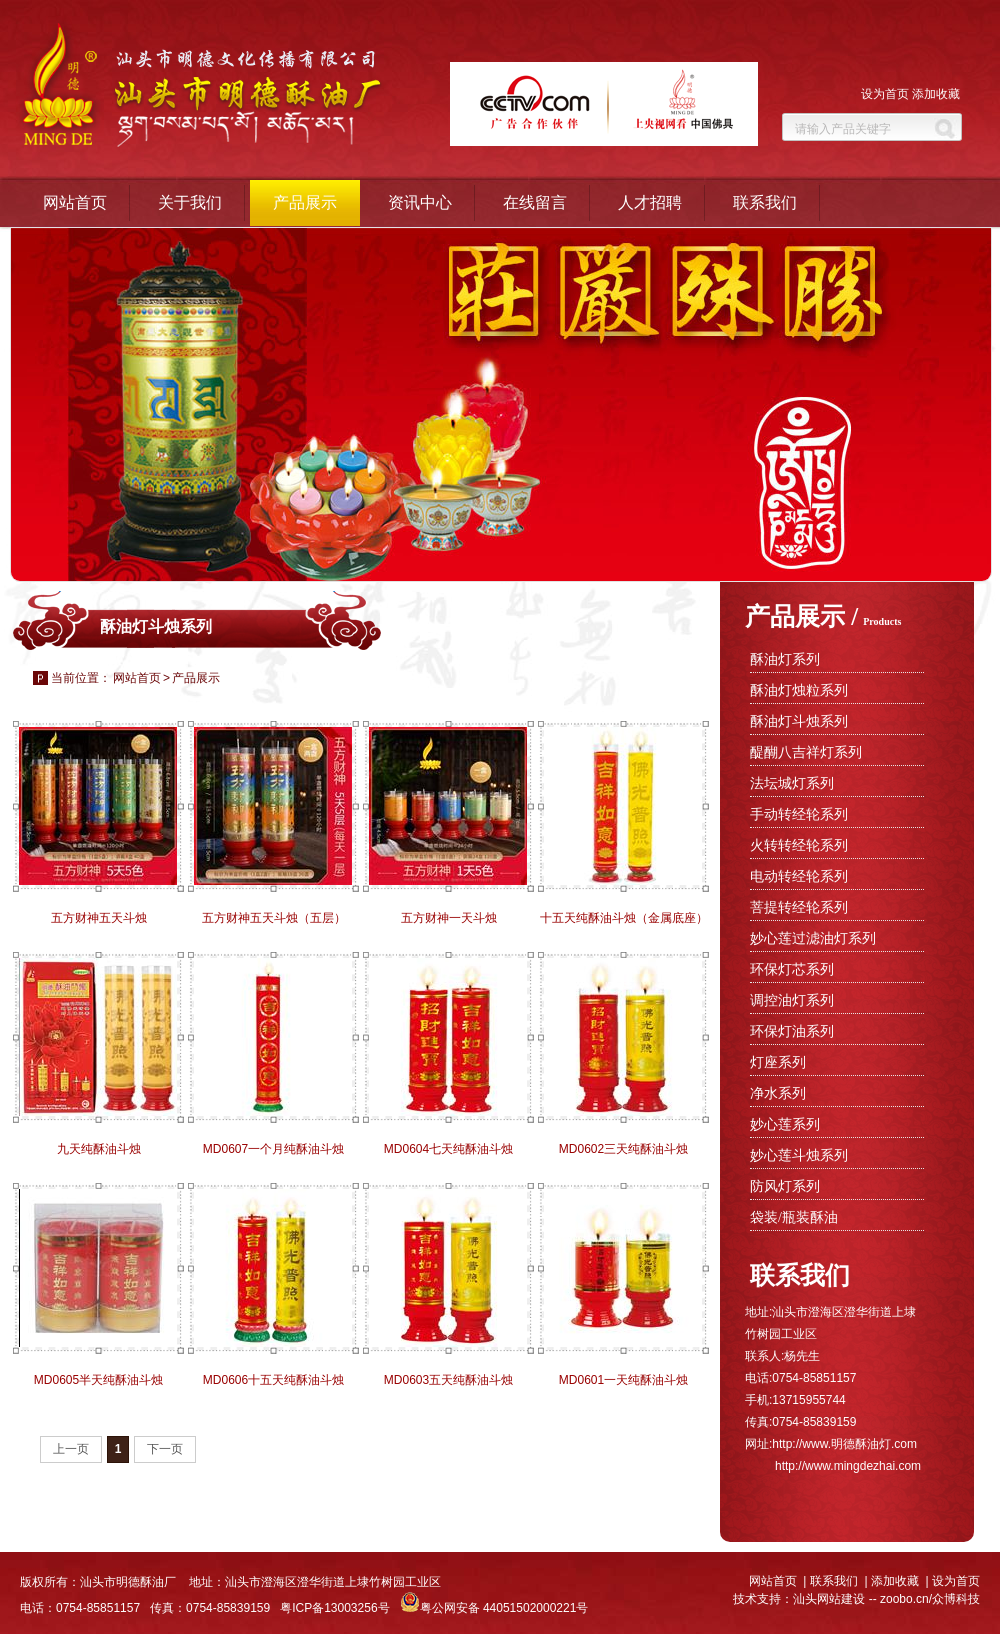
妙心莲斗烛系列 (799, 1155)
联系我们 (765, 202)
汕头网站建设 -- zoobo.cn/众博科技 (886, 1599)
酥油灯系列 (785, 659)
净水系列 (778, 1093)
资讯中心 (420, 202)
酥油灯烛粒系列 (799, 690)
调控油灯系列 (792, 1000)
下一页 (165, 1449)
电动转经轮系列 (799, 876)
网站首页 (75, 202)
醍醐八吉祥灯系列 (806, 752)
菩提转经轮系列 (799, 907)
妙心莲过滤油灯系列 (813, 938)
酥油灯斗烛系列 (799, 721)
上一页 (71, 1449)
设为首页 (885, 94)
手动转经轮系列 (799, 814)
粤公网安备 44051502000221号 (494, 1608)
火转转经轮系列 (799, 845)
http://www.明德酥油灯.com (844, 1444)
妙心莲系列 (785, 1124)
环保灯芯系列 (792, 969)
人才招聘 (650, 202)
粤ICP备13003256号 (334, 1608)
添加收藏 (936, 94)
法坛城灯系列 (792, 783)
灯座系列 (778, 1062)
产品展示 (305, 202)
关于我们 (190, 202)
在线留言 (535, 202)
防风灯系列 (785, 1186)
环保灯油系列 (792, 1031)
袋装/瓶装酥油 (794, 1217)
